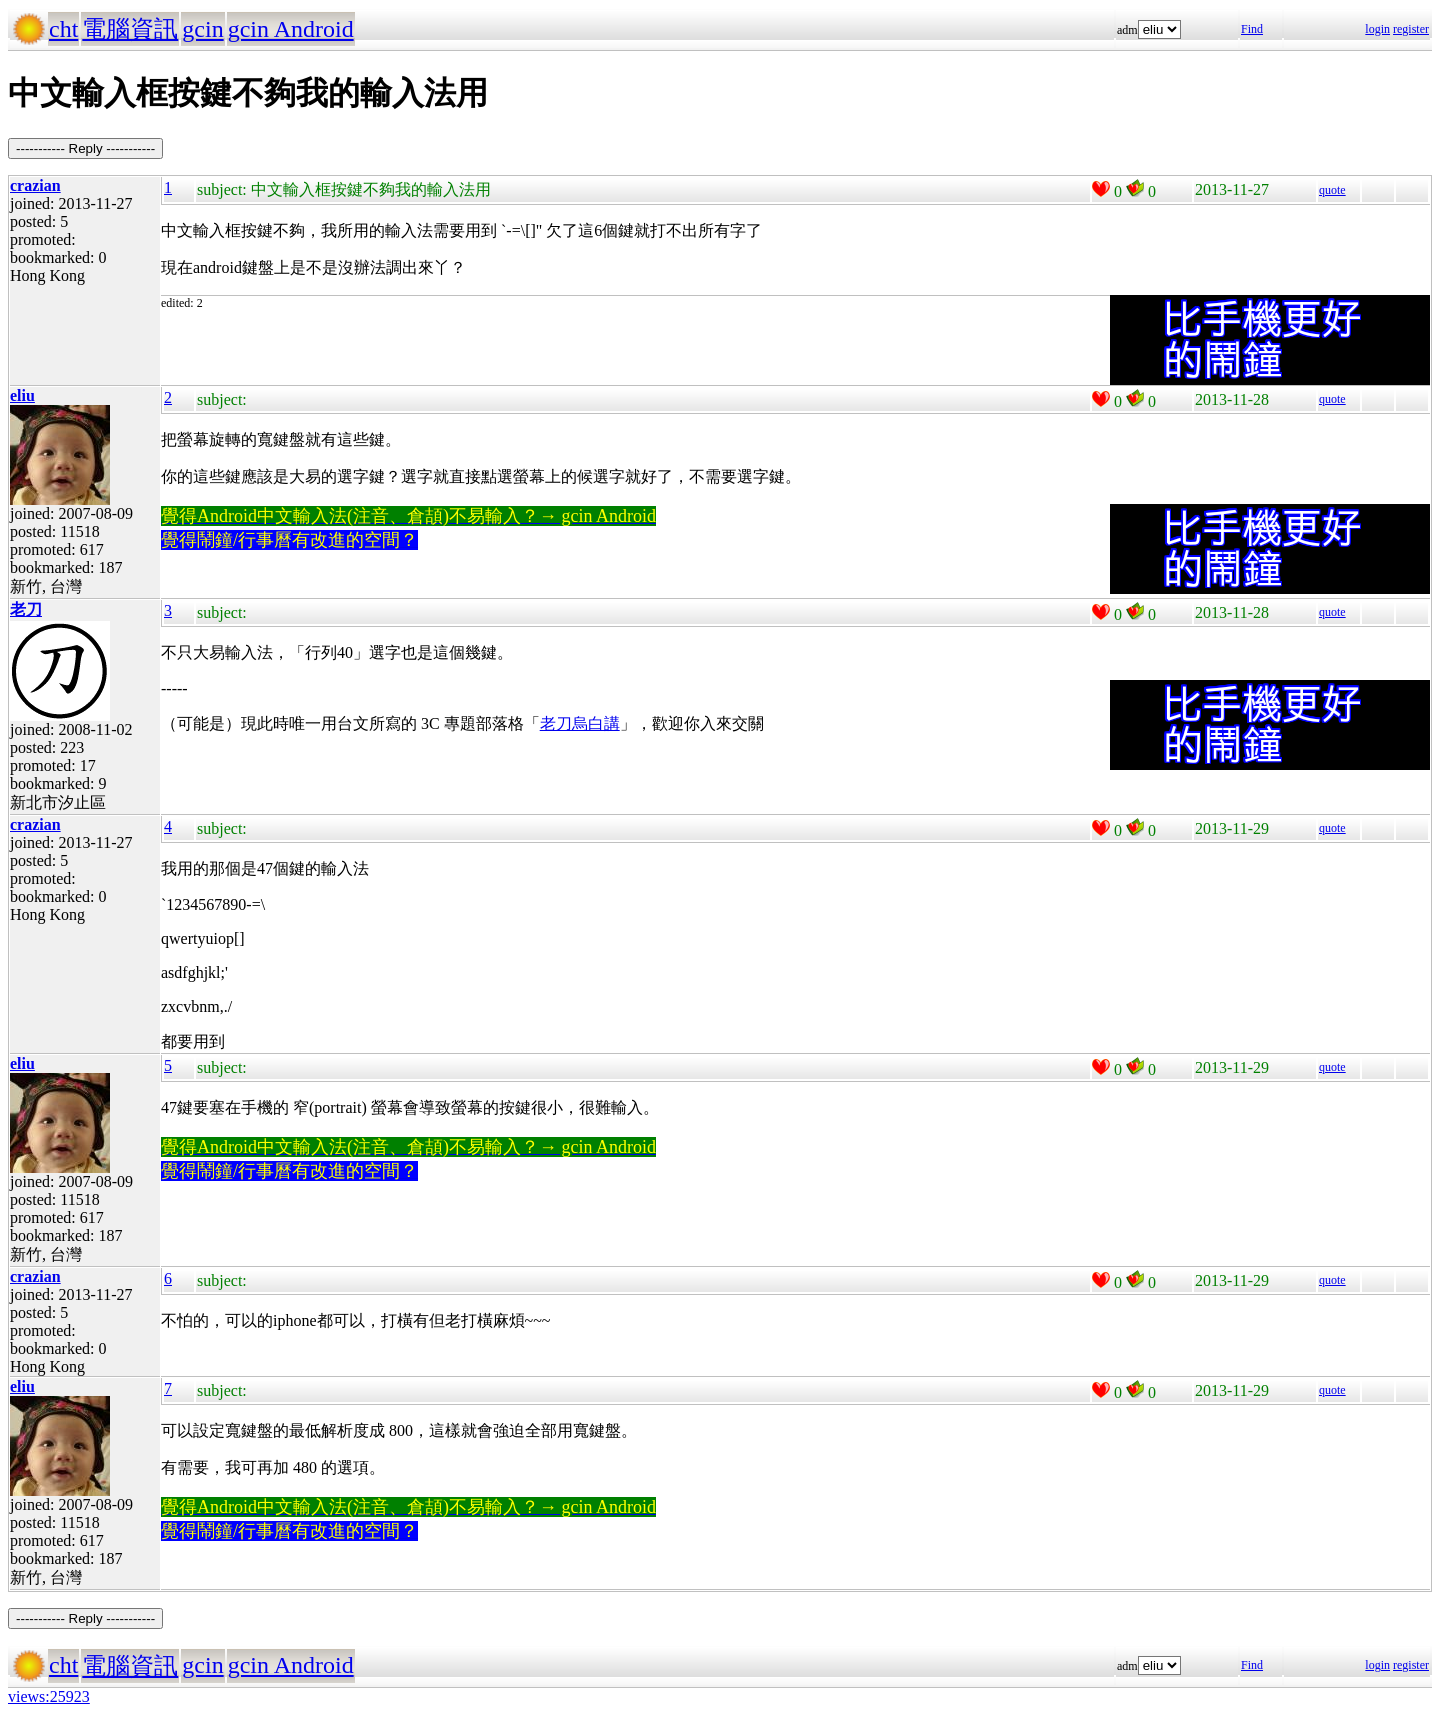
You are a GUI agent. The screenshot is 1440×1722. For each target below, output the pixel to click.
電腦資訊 (130, 29)
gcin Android (291, 29)
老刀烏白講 (580, 723)
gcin (202, 29)
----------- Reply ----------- (85, 148)
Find (1252, 29)
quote (1332, 190)
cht (63, 29)
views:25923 (49, 1696)
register (1411, 29)
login (1377, 29)
